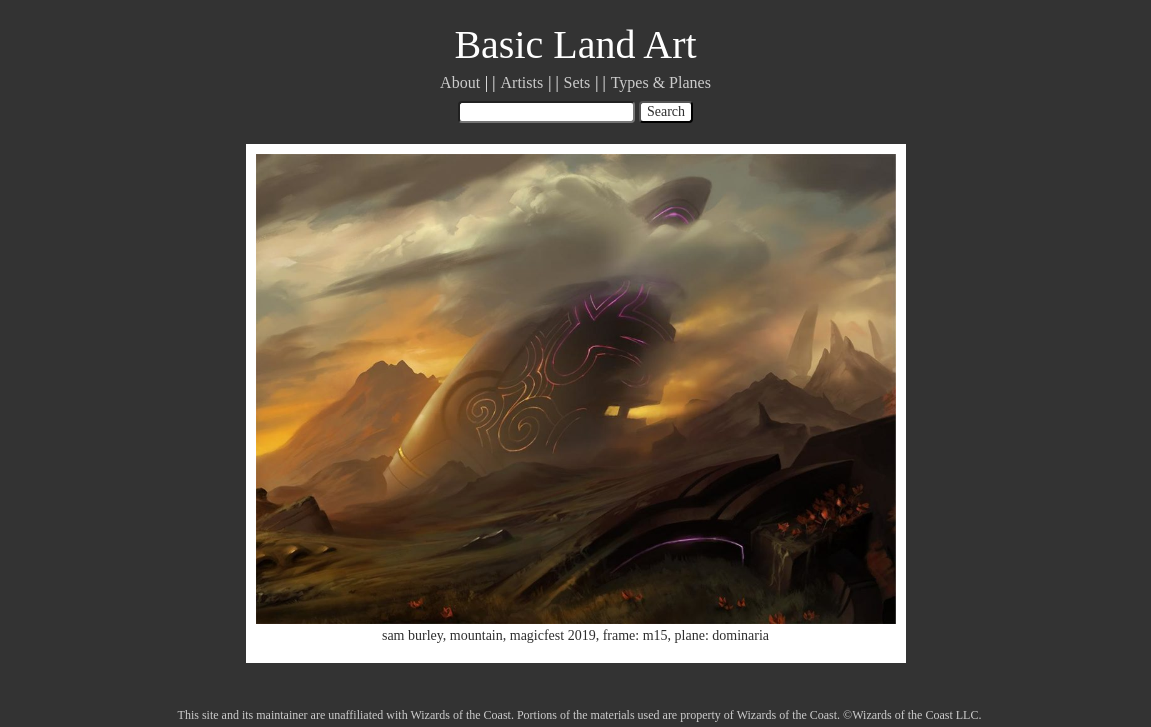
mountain (476, 635)
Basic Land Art (575, 44)
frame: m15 (635, 635)
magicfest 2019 (553, 635)
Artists (522, 82)
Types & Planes (661, 82)
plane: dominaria (722, 635)
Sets (577, 82)
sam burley (412, 635)
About (460, 82)
